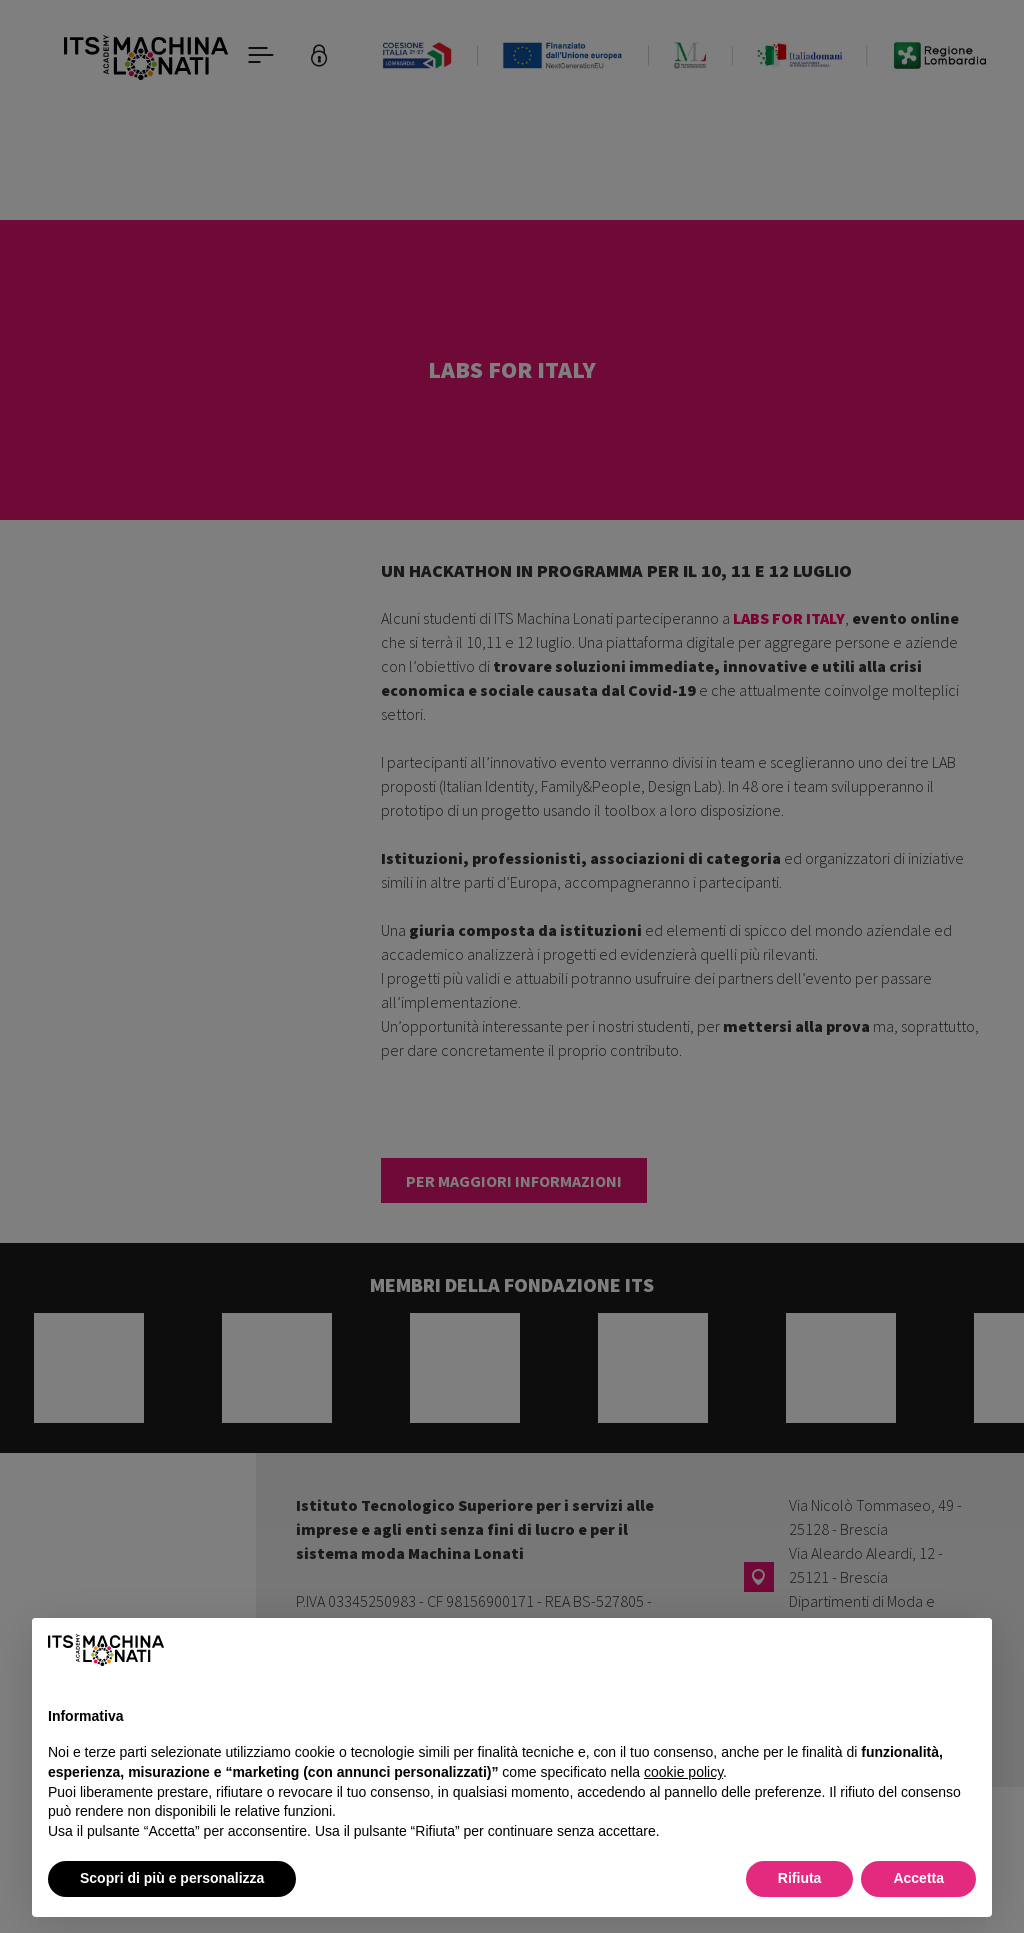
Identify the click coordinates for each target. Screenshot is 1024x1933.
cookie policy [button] (683, 1772)
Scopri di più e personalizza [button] (172, 1878)
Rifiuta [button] (800, 1878)
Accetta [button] (918, 1878)
